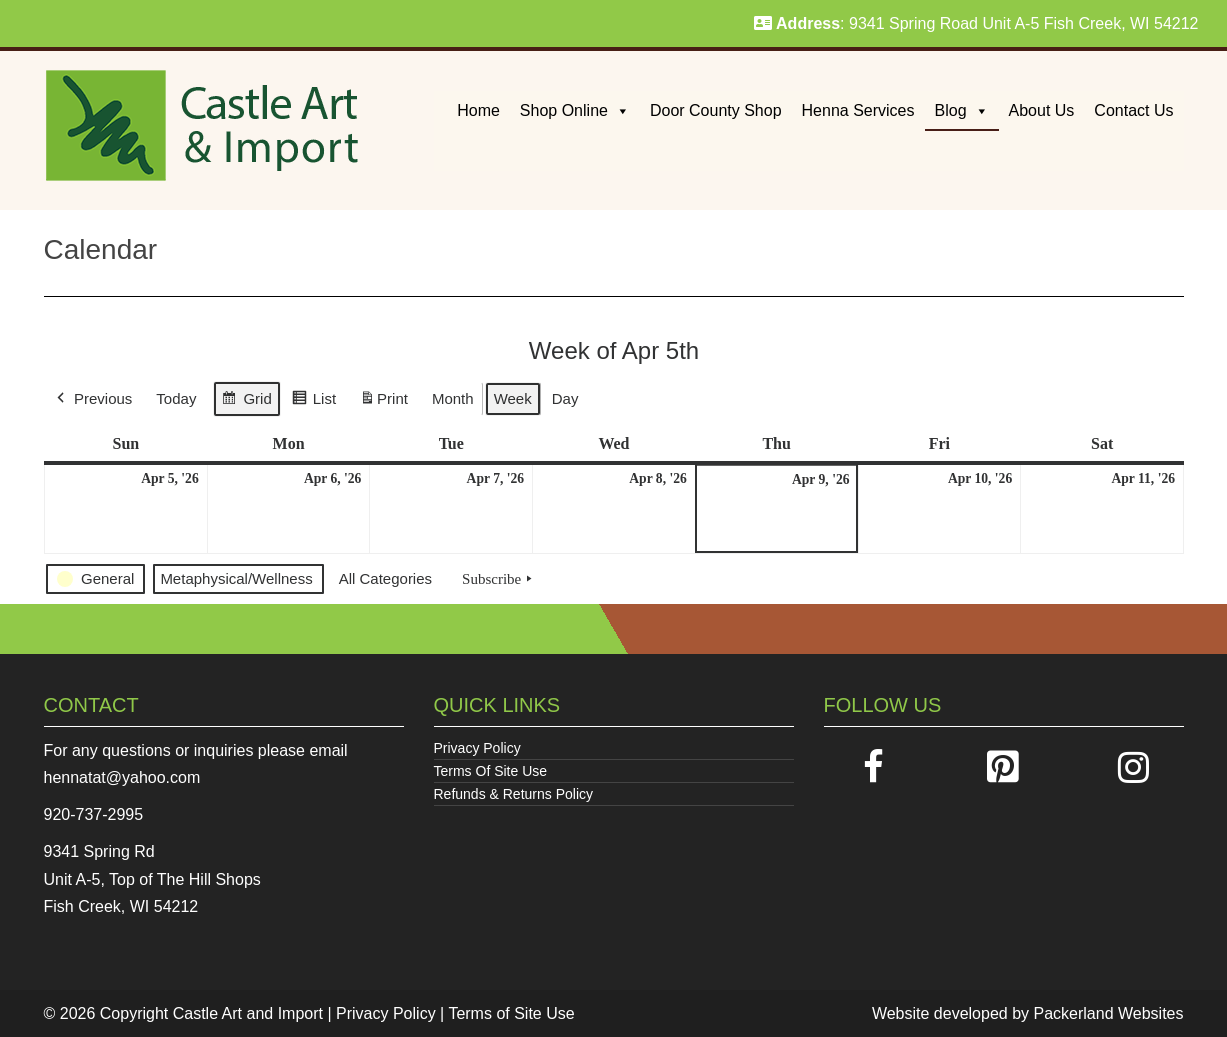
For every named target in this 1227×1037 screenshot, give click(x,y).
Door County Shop (716, 110)
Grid (246, 401)
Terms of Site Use (511, 1013)
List (312, 401)
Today (176, 398)
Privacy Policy (477, 748)
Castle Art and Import (248, 1013)
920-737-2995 (94, 814)
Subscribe (499, 579)
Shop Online (575, 110)
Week (512, 398)
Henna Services (858, 110)
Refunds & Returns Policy (514, 794)
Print (383, 402)
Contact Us (1133, 110)
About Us (1042, 110)
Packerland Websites (1109, 1013)
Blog (962, 110)
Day (564, 398)
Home (478, 110)
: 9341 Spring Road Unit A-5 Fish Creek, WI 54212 (976, 23)
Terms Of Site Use (491, 771)
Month (452, 398)
